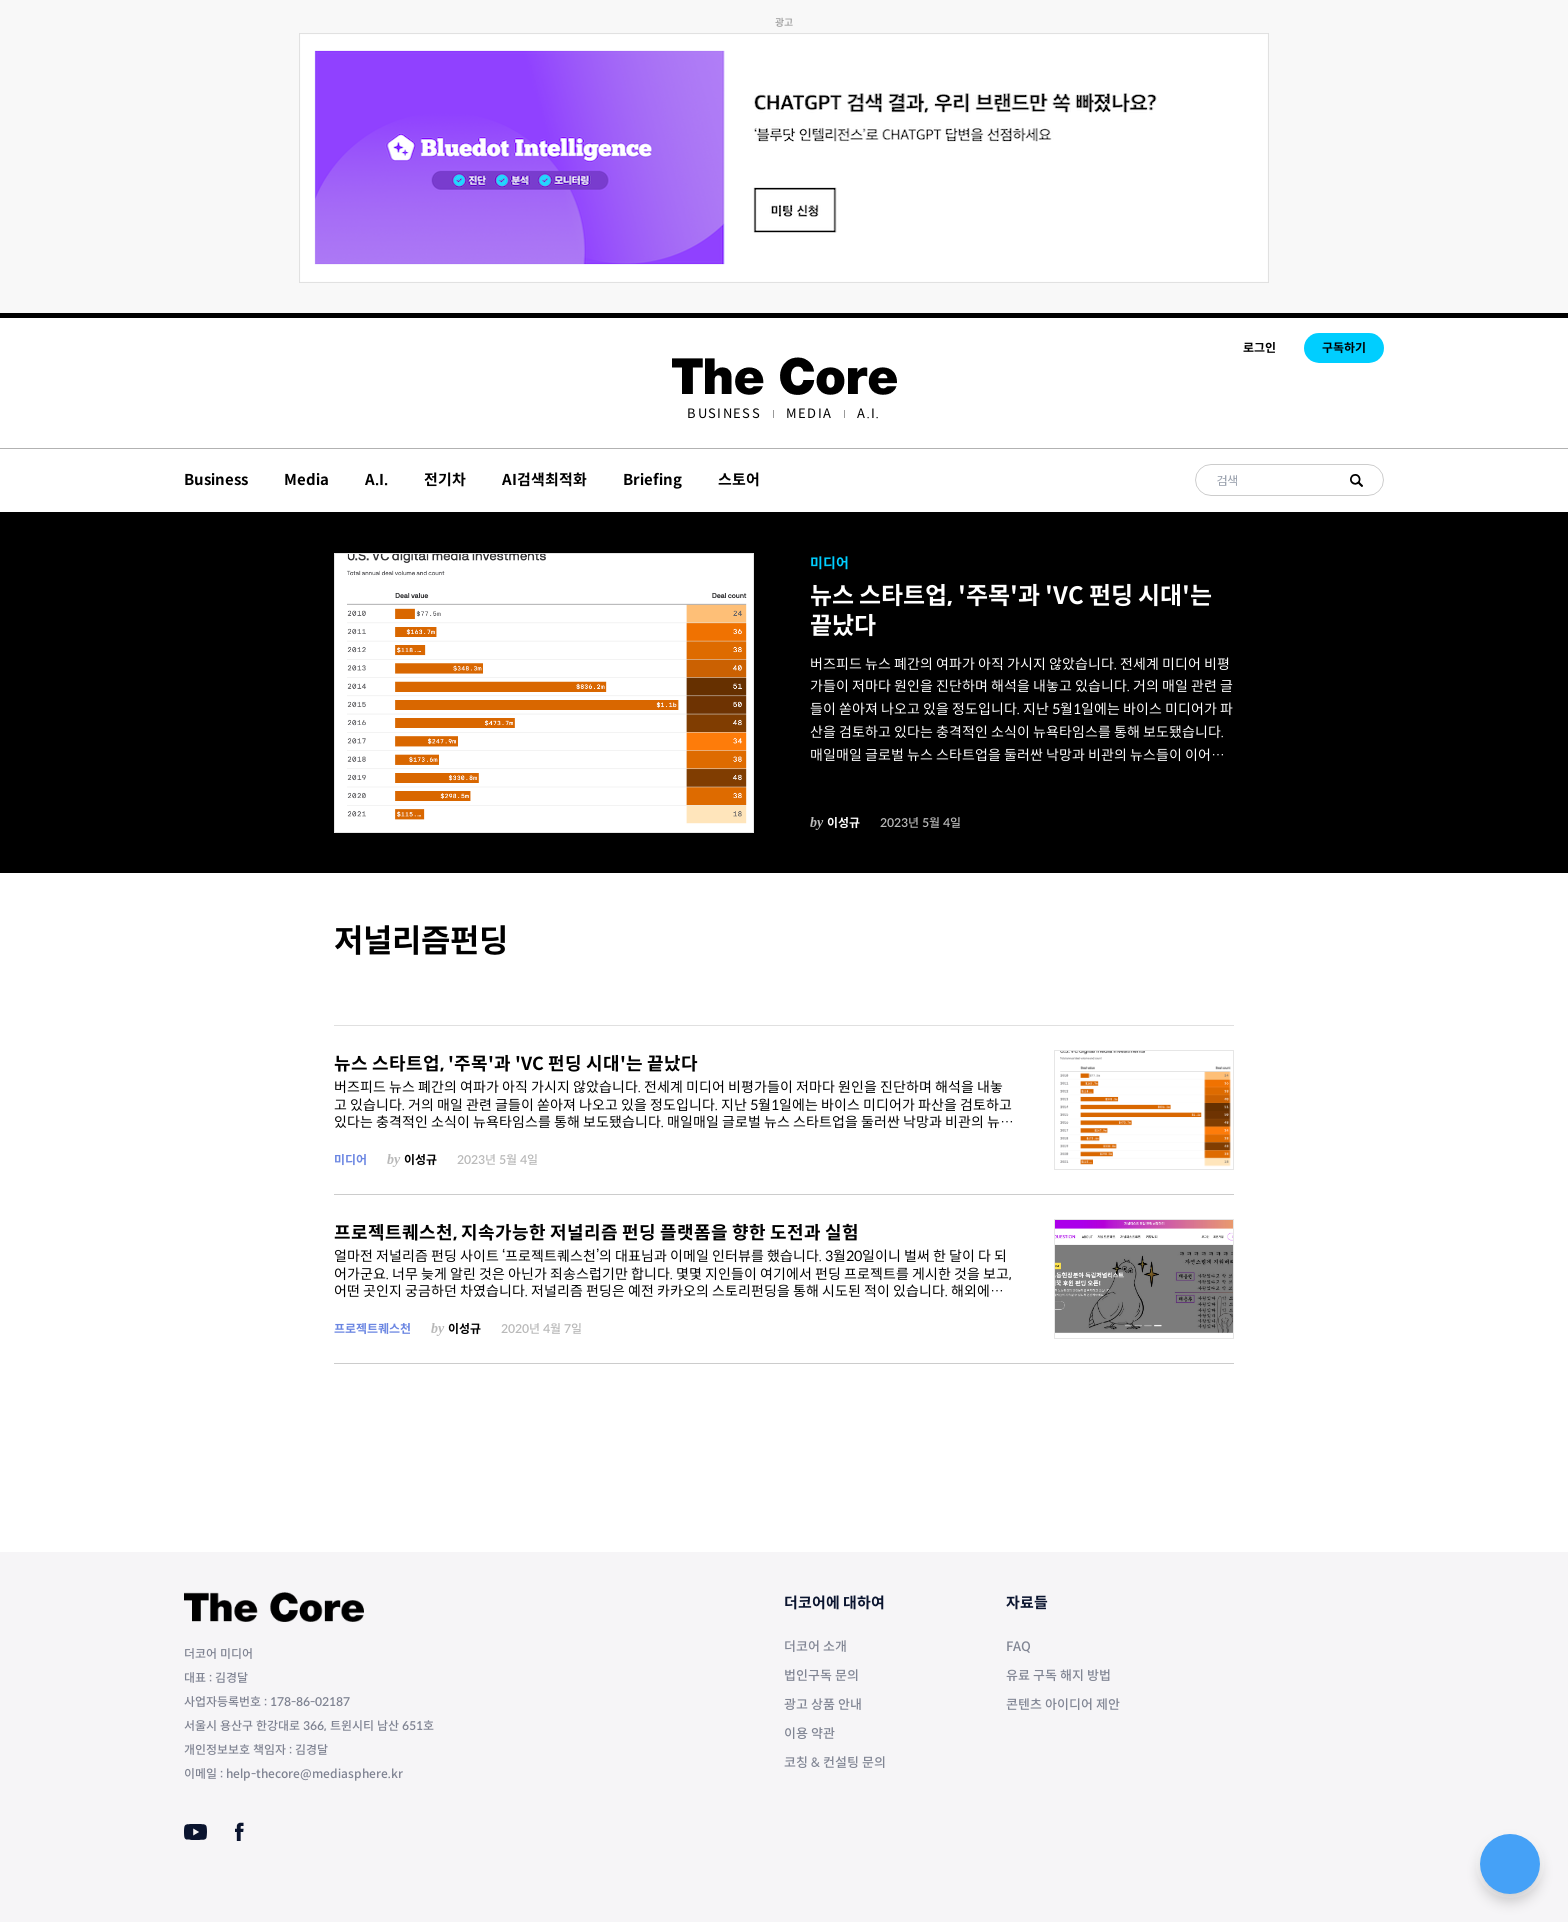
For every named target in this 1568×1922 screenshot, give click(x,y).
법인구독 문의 (821, 1675)
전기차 (445, 479)
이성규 (843, 822)
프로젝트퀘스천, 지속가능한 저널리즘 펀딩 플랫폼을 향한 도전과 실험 (596, 1233)
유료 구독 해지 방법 (1058, 1675)
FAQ (1018, 1646)
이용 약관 (809, 1733)
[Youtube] (195, 1832)
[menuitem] (723, 413)
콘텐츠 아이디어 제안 (1063, 1704)
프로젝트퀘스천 (372, 1328)
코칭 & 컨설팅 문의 (835, 1762)
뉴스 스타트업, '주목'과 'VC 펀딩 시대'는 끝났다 (1011, 611)
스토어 (739, 479)
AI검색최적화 (544, 479)
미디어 (829, 563)
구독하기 (1344, 347)
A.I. (868, 413)
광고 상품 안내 (823, 1704)
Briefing (652, 479)
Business (723, 413)
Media (809, 413)
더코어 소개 (815, 1646)
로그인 (1259, 347)
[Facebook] (239, 1832)
